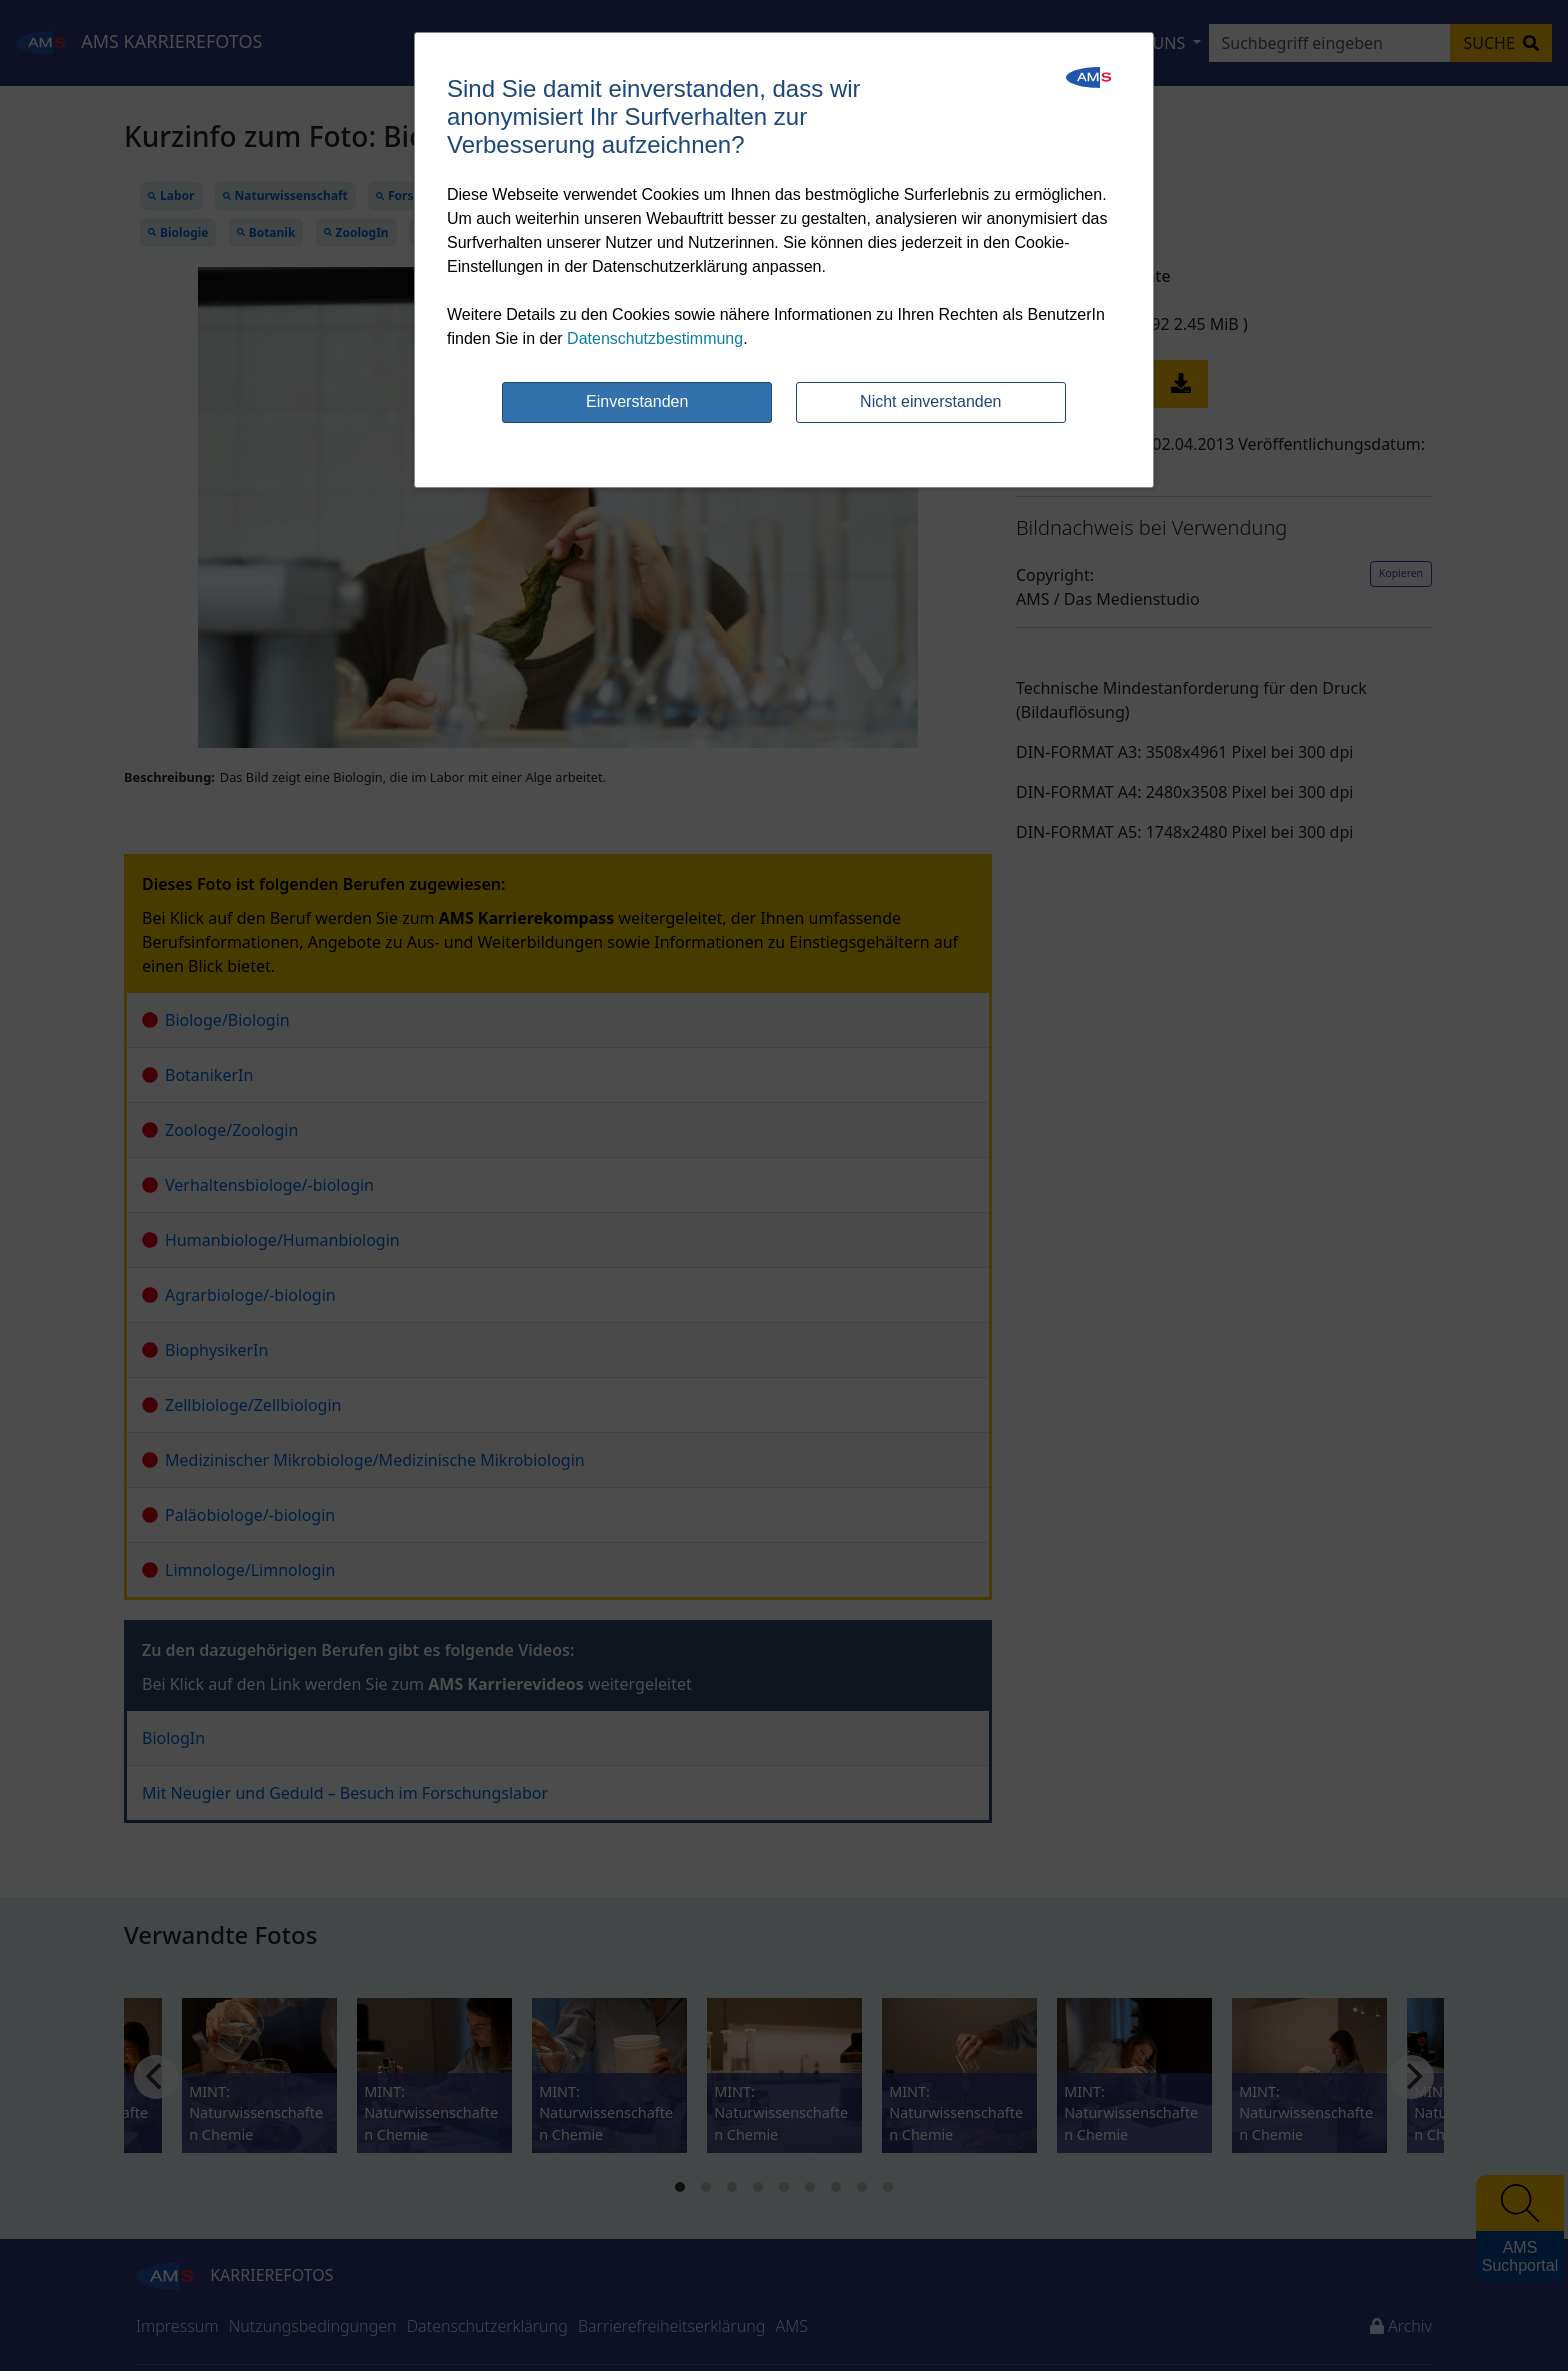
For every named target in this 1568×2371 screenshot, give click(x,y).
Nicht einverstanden (930, 401)
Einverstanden (637, 401)
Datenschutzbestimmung (655, 338)
